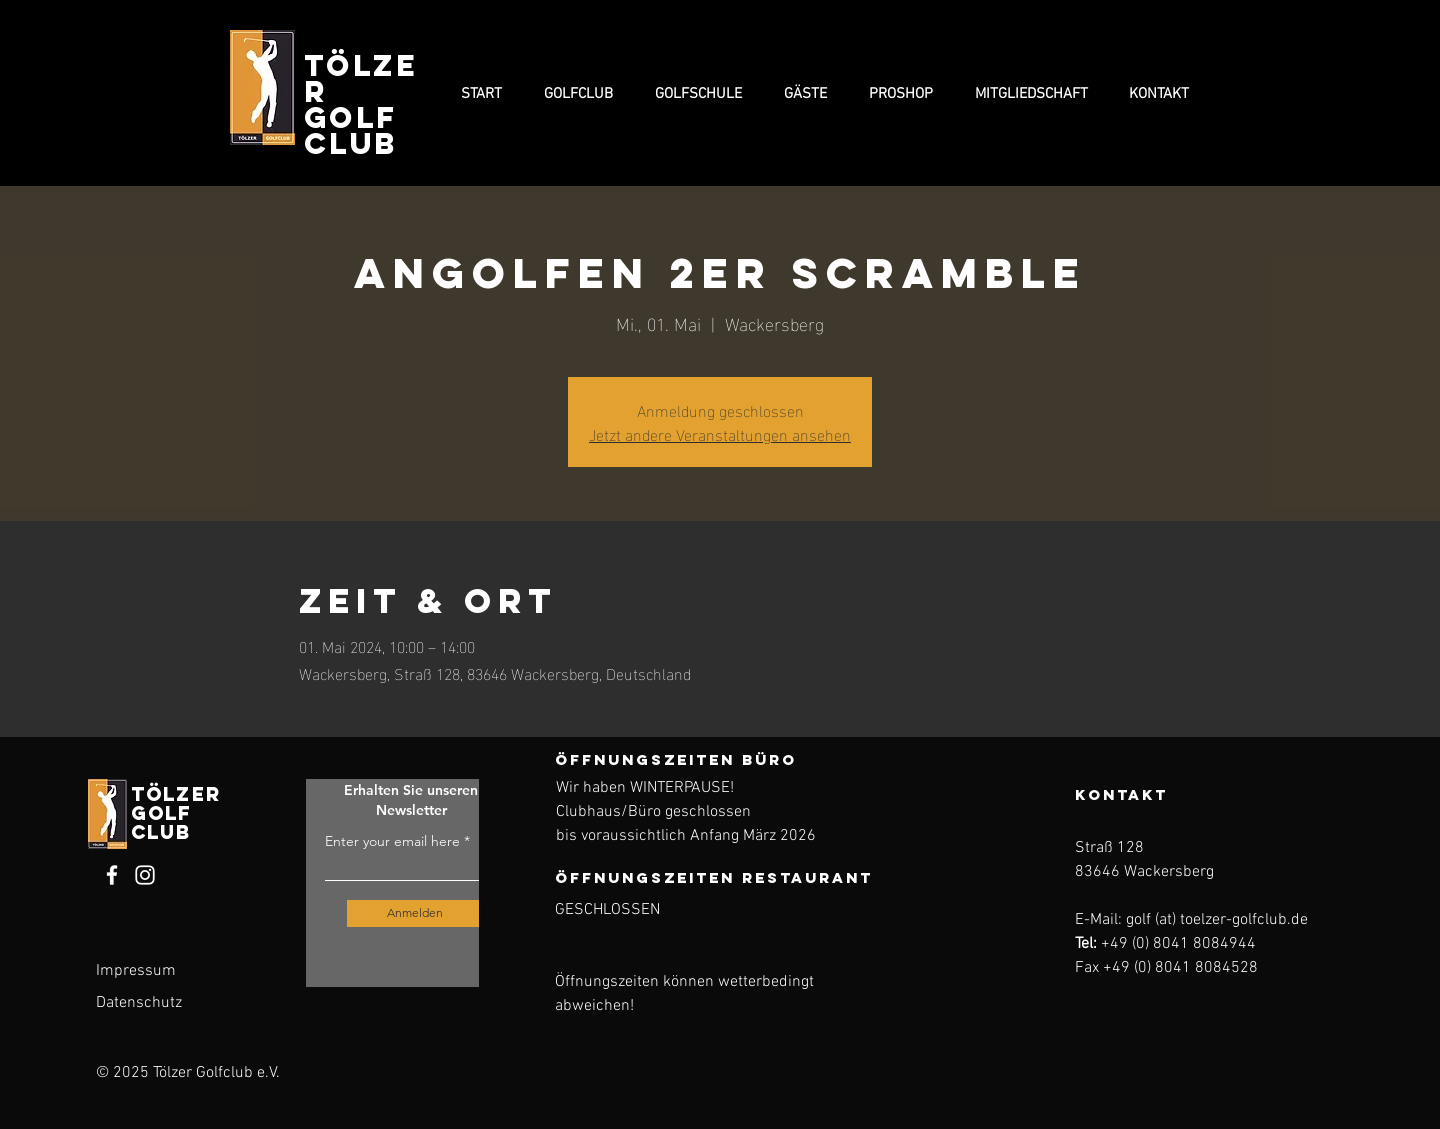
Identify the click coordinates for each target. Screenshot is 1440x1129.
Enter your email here (392, 841)
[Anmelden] (415, 913)
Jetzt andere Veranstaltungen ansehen (720, 433)
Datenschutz (139, 1003)
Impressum (136, 971)
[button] (578, 94)
